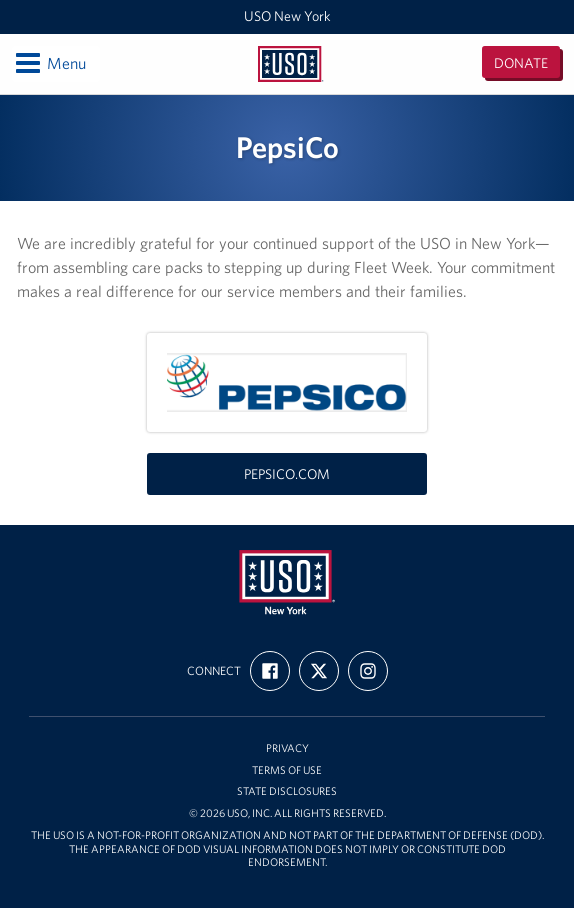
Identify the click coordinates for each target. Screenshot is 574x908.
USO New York (287, 16)
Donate (521, 63)
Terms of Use (287, 770)
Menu (49, 63)
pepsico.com (287, 474)
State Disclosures (287, 791)
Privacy (287, 748)
